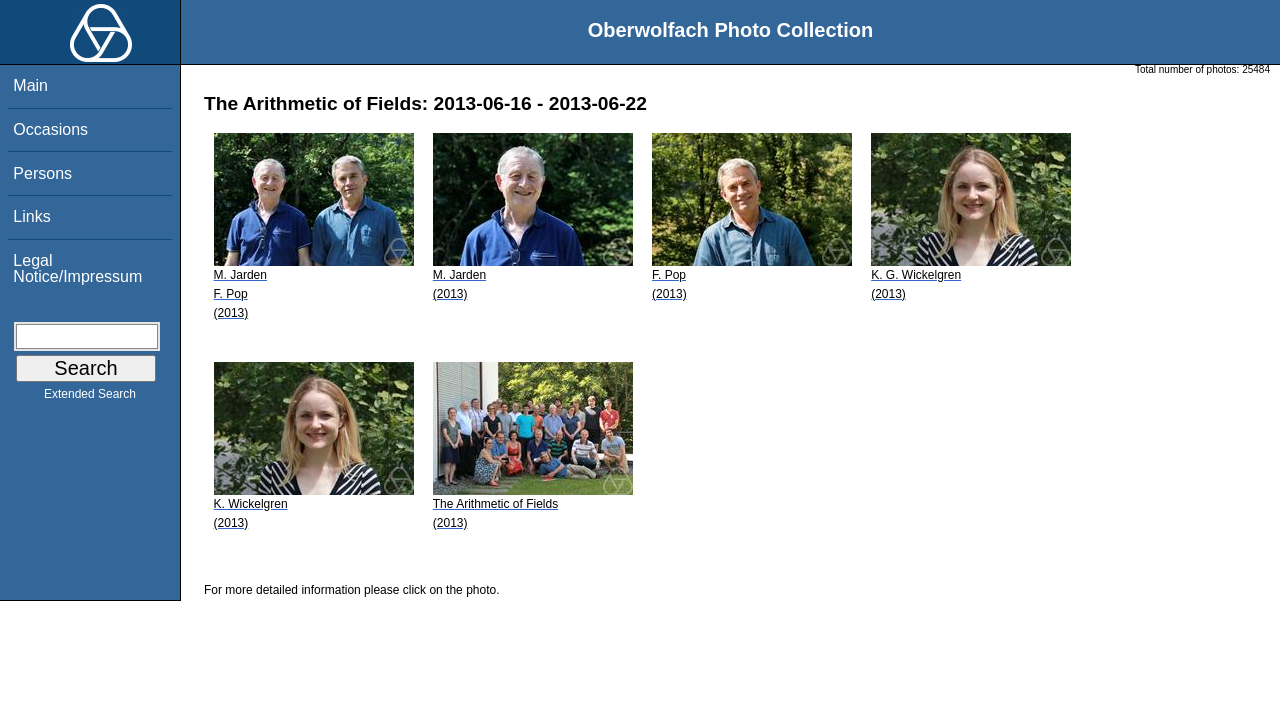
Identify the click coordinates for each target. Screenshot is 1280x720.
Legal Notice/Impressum (77, 268)
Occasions (50, 129)
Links (31, 216)
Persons (42, 173)
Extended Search (90, 398)
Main (30, 85)
